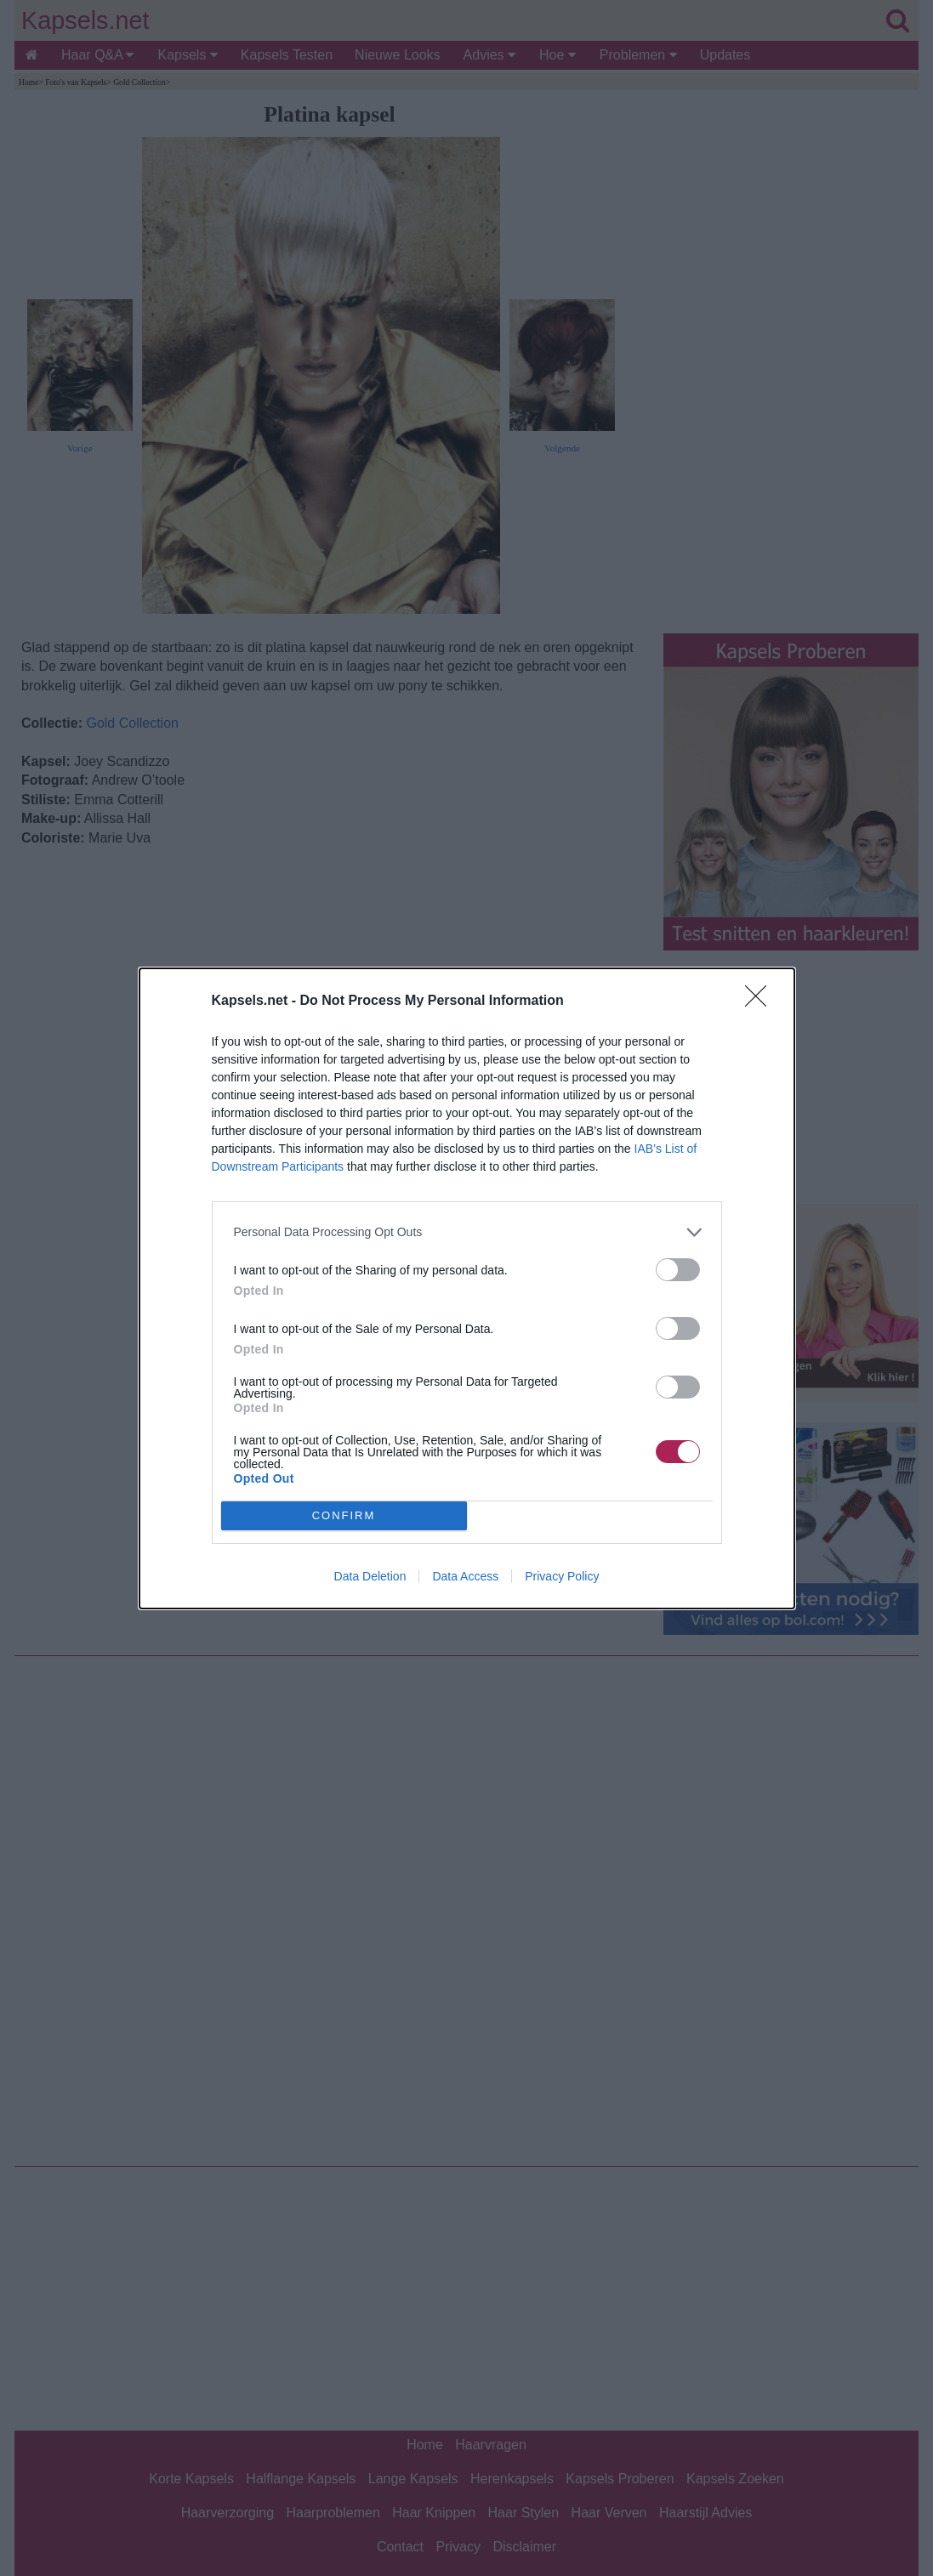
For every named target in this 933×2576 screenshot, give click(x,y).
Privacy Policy (562, 1576)
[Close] (761, 1001)
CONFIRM (344, 1515)
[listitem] (467, 1232)
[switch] (678, 1269)
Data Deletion (370, 1576)
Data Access (465, 1576)
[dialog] (466, 1288)
